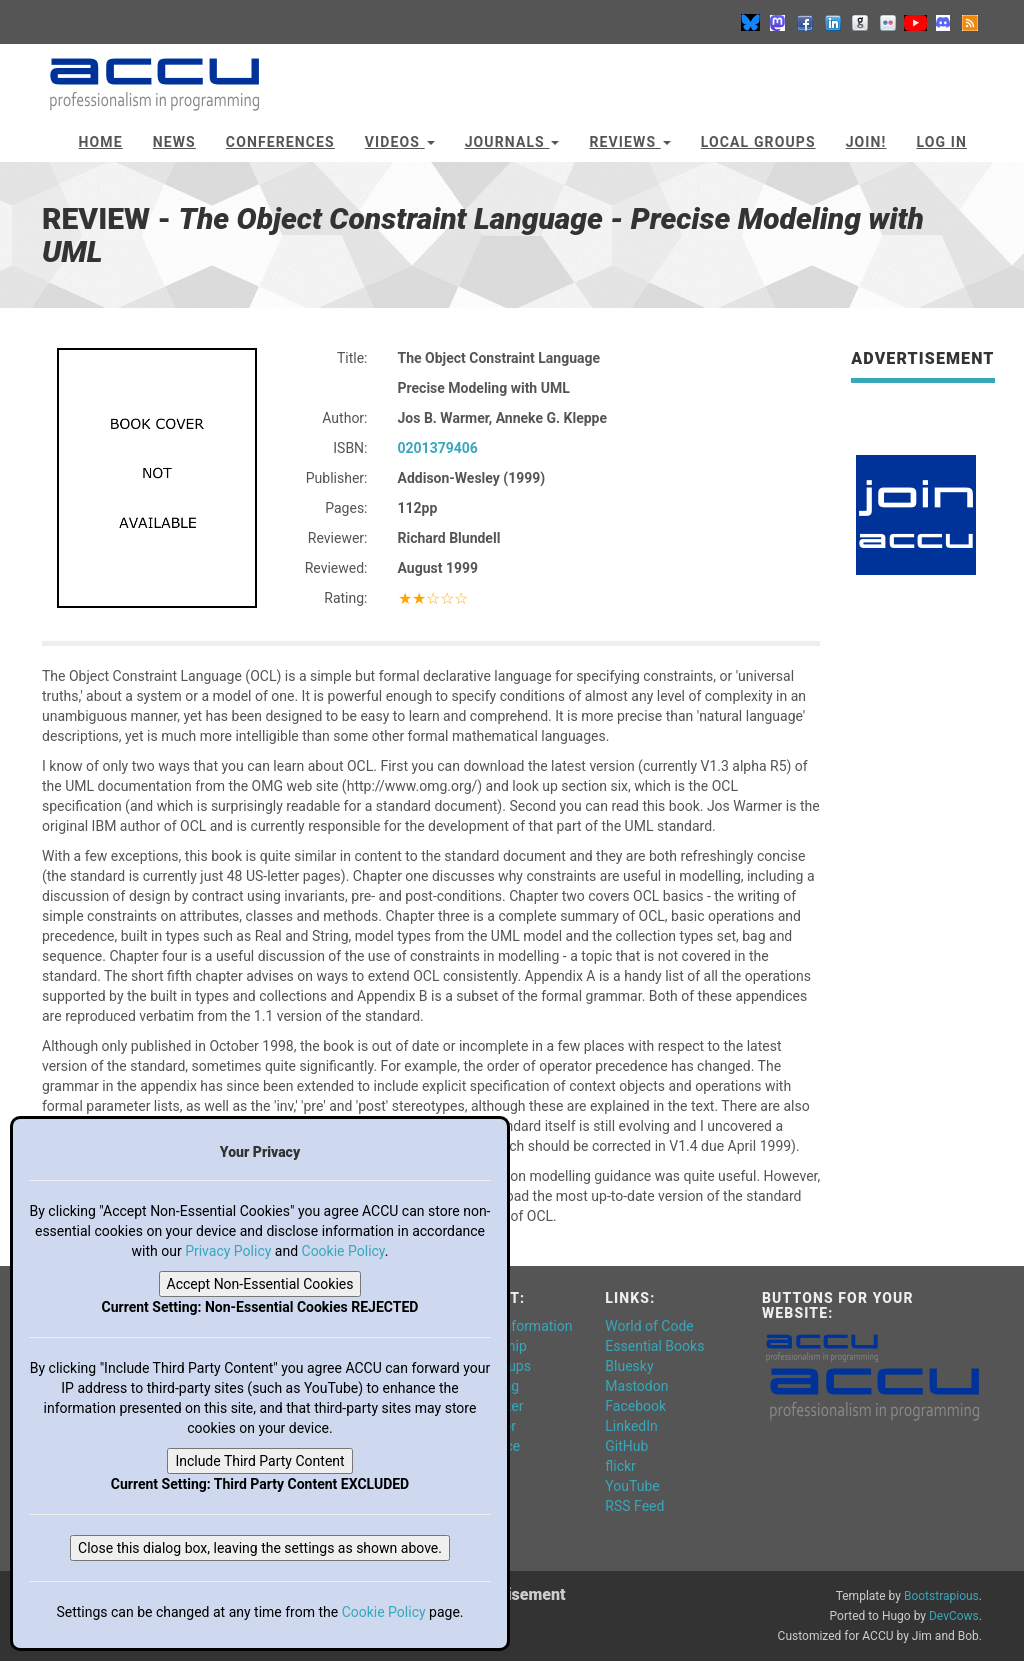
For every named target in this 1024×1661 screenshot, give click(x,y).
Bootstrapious (941, 1596)
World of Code (649, 1326)
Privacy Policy (228, 1251)
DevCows (954, 1616)
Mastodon (636, 1386)
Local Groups (758, 142)
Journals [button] (512, 142)
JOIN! (866, 142)
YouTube (632, 1486)
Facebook (635, 1406)
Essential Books (654, 1346)
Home (101, 142)
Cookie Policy (343, 1251)
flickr (620, 1466)
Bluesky (629, 1366)
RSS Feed (634, 1506)
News (174, 142)
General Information (511, 1326)
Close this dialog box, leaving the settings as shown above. (260, 1548)
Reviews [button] (629, 142)
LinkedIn (631, 1426)
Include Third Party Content (259, 1461)
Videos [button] (400, 142)
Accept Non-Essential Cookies (260, 1284)
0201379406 (438, 448)
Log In (941, 142)
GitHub (626, 1446)
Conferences (280, 142)
